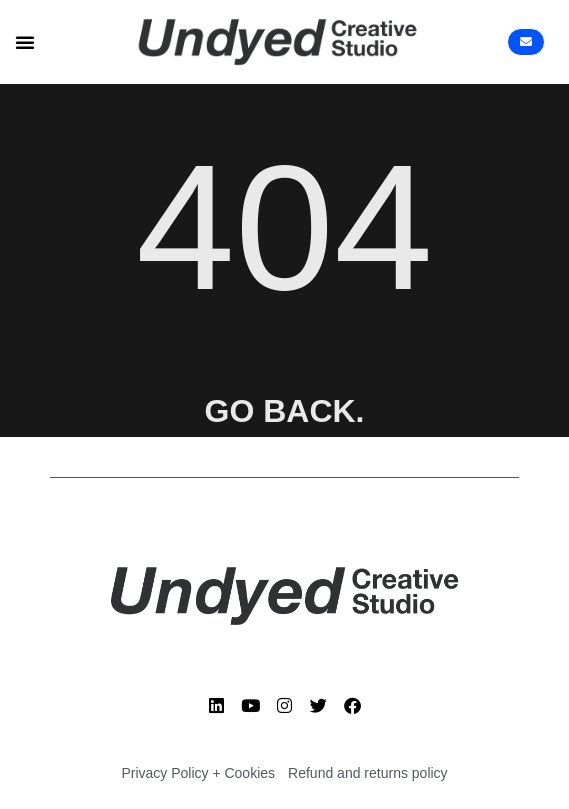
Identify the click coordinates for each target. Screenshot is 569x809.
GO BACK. (285, 411)
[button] (25, 42)
